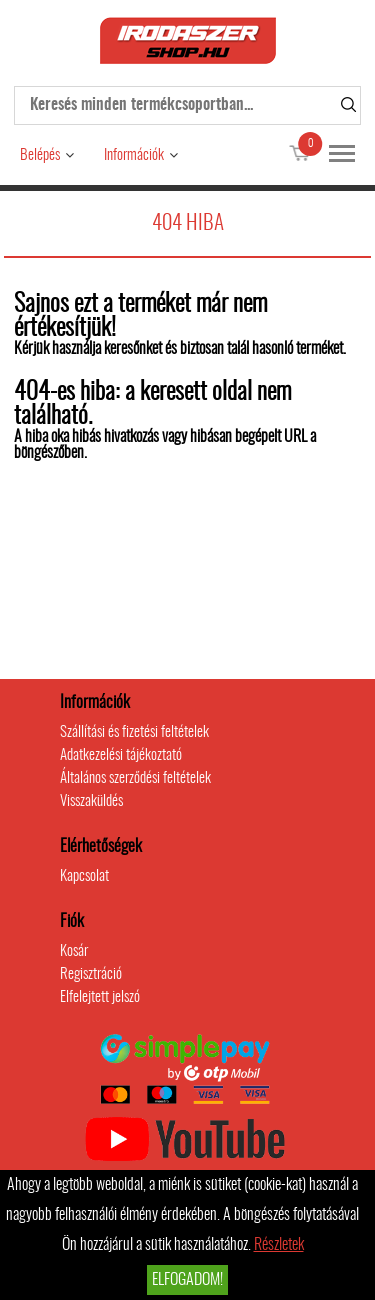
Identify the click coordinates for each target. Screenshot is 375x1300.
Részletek (279, 1245)
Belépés (40, 155)
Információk (134, 155)
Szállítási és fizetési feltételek (134, 732)
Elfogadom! (187, 1280)
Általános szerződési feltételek (135, 778)
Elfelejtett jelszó (100, 997)
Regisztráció (91, 974)
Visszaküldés (91, 801)
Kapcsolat (84, 876)
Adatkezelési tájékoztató (121, 755)
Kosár (74, 951)
